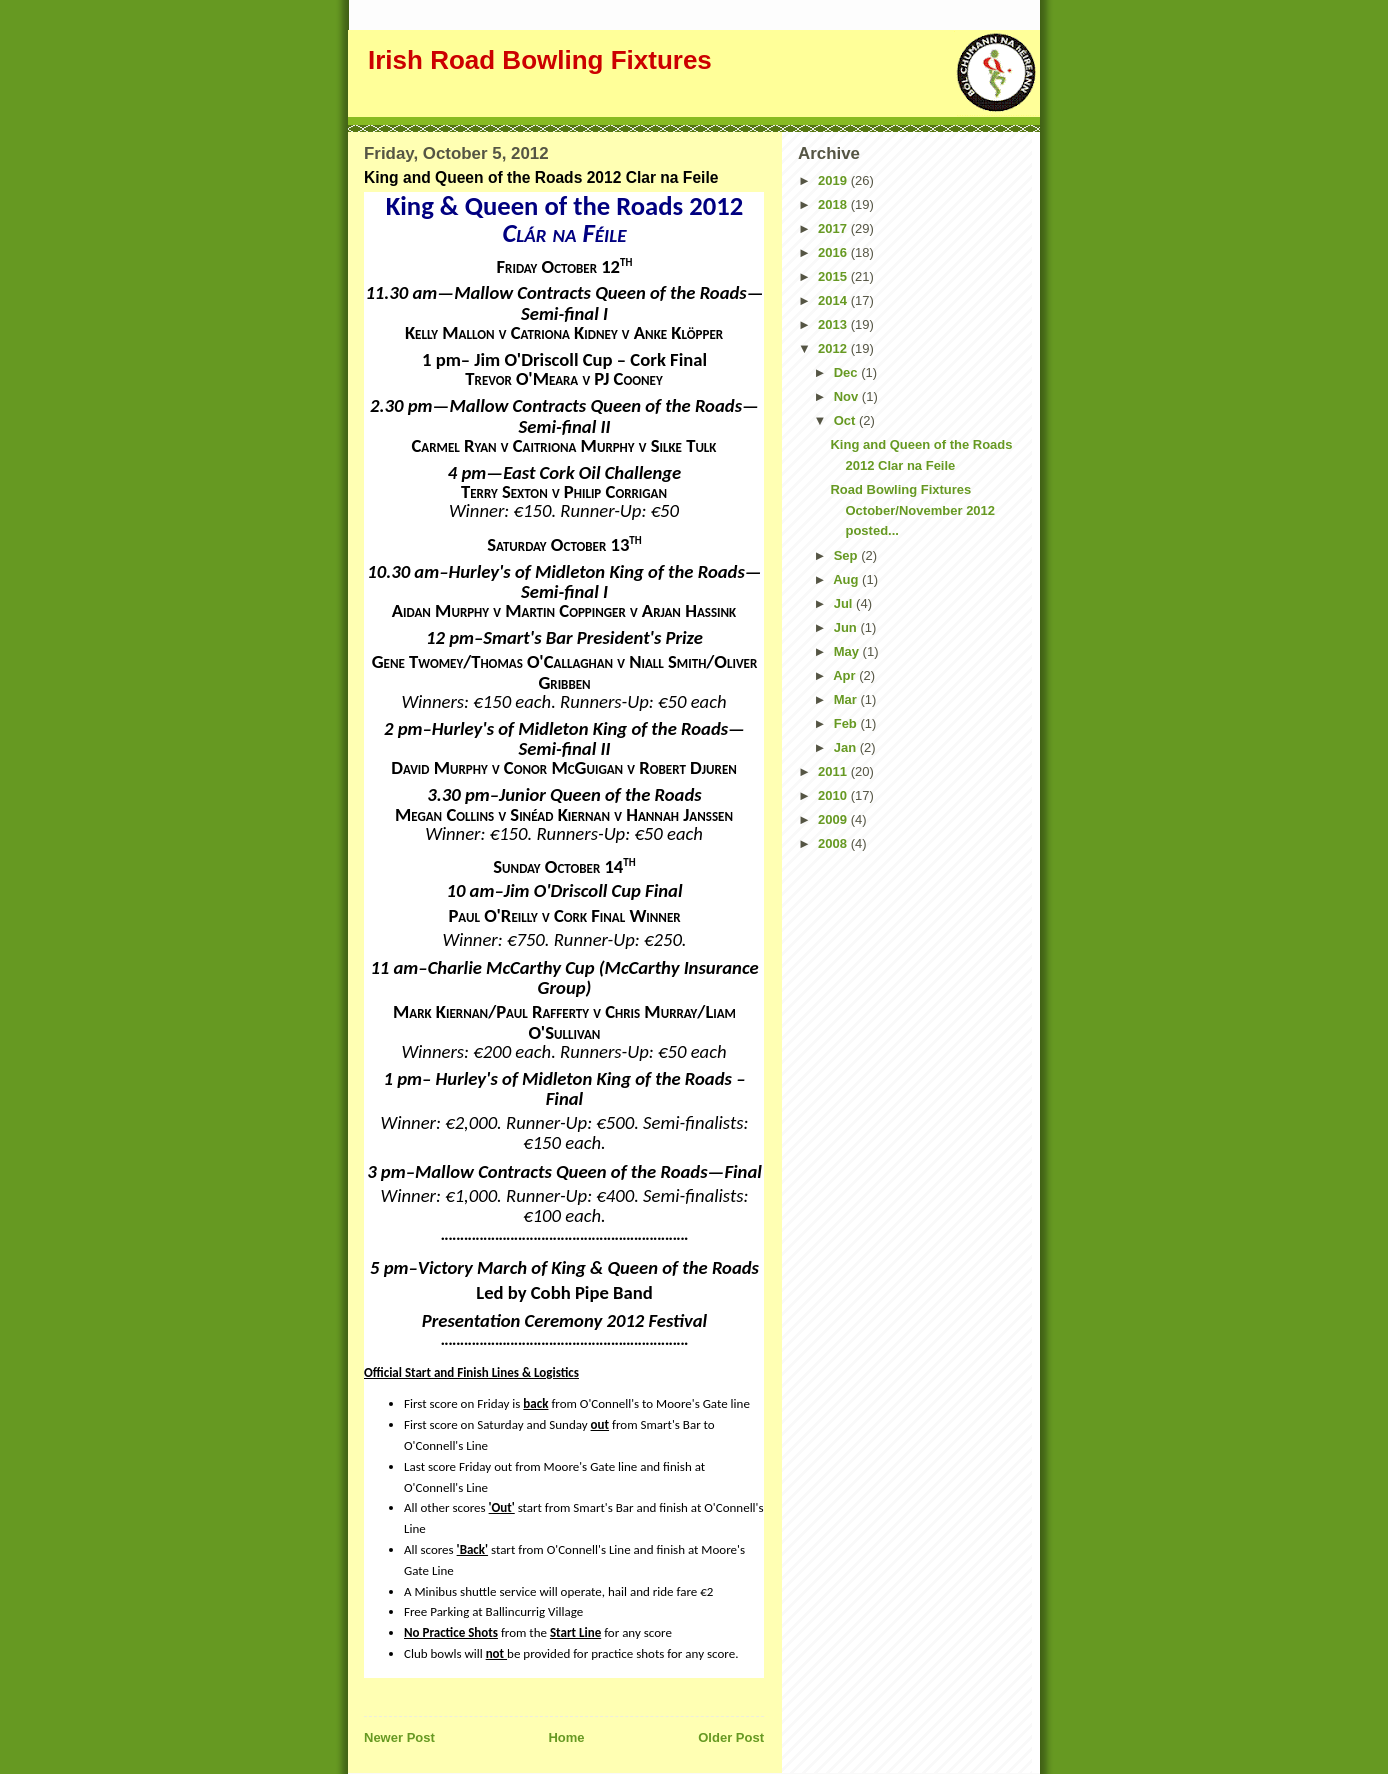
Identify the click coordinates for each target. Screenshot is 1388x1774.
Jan (847, 747)
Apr (846, 675)
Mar (847, 699)
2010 (834, 795)
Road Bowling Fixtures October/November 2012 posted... (912, 510)
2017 (834, 228)
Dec (847, 372)
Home (566, 1737)
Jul (845, 603)
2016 (834, 252)
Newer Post (399, 1737)
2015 (834, 276)
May (848, 651)
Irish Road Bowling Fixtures (540, 60)
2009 (834, 819)
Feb (847, 723)
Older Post (731, 1737)
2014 (834, 300)
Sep (847, 555)
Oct (846, 420)
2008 (834, 843)
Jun (847, 627)
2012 (834, 348)
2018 (834, 204)
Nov (848, 396)
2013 (834, 324)
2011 (834, 771)
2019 (834, 180)
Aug (847, 579)
